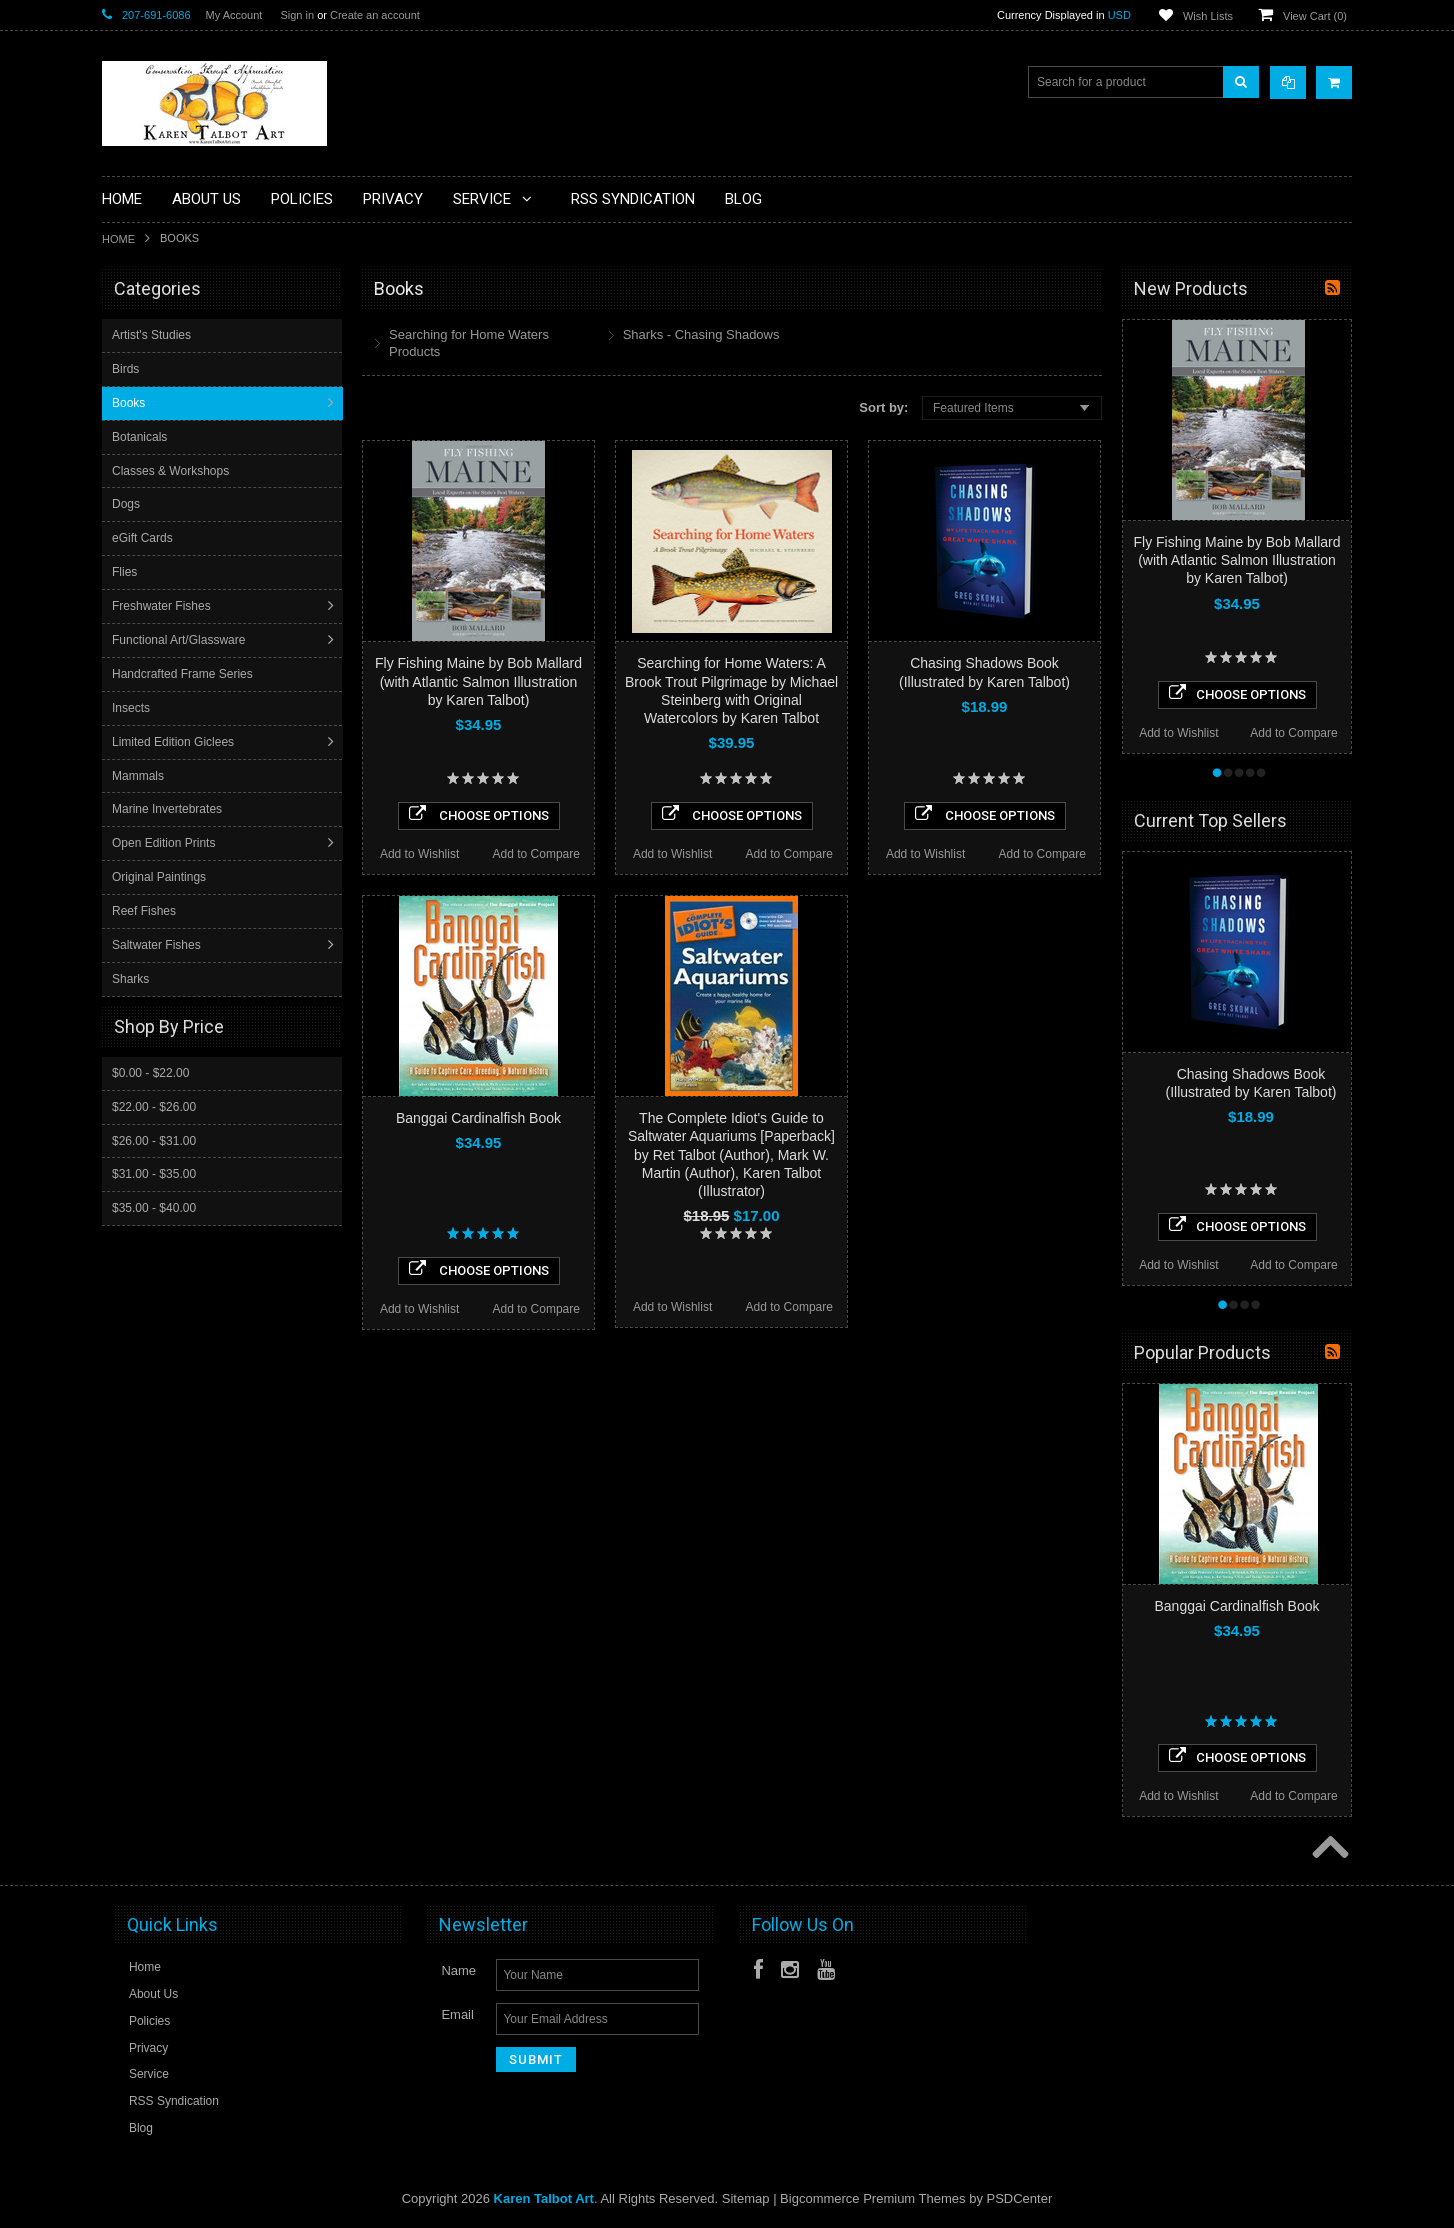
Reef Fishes (146, 911)
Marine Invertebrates (169, 809)
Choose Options (479, 814)
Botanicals (141, 437)
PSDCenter (1020, 2198)
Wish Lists (1208, 16)
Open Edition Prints (165, 843)
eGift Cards (144, 538)
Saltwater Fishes (158, 945)
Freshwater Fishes (163, 606)
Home (118, 239)
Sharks (132, 979)
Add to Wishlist (419, 854)
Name (458, 1970)
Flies (126, 572)
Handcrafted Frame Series (184, 674)
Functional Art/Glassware (180, 640)
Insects (133, 708)
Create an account (375, 15)
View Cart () (1315, 16)
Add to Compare (536, 854)
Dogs (128, 504)
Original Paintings (161, 877)
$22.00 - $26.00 (154, 1106)
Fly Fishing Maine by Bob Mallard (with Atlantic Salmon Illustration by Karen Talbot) (478, 681)
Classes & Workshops (172, 471)
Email (457, 2014)
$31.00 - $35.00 (154, 1173)
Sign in (297, 15)
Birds (127, 369)
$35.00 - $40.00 (154, 1207)
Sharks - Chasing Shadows (701, 334)
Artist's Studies (153, 335)
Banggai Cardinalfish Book (478, 1118)
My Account (234, 15)
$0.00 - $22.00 (150, 1072)
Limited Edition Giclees (175, 742)
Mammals (140, 776)
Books (130, 403)
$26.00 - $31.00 (154, 1140)
